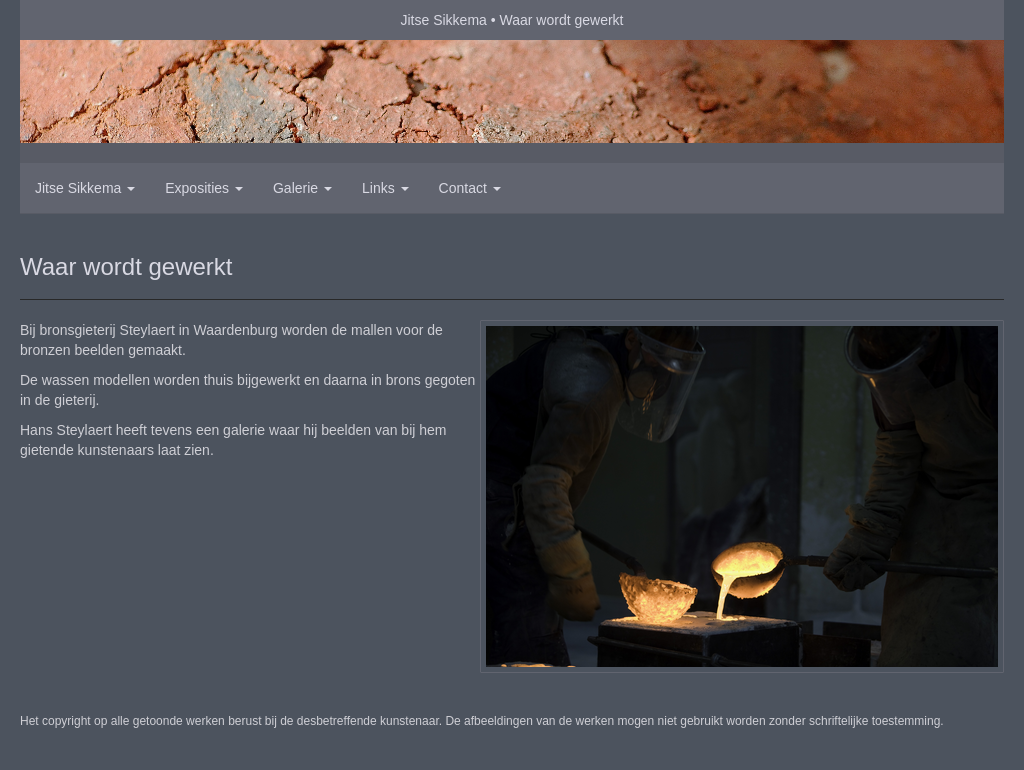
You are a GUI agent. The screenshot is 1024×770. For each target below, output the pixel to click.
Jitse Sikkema (443, 20)
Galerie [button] (302, 188)
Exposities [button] (204, 188)
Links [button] (385, 188)
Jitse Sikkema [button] (85, 188)
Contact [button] (470, 188)
